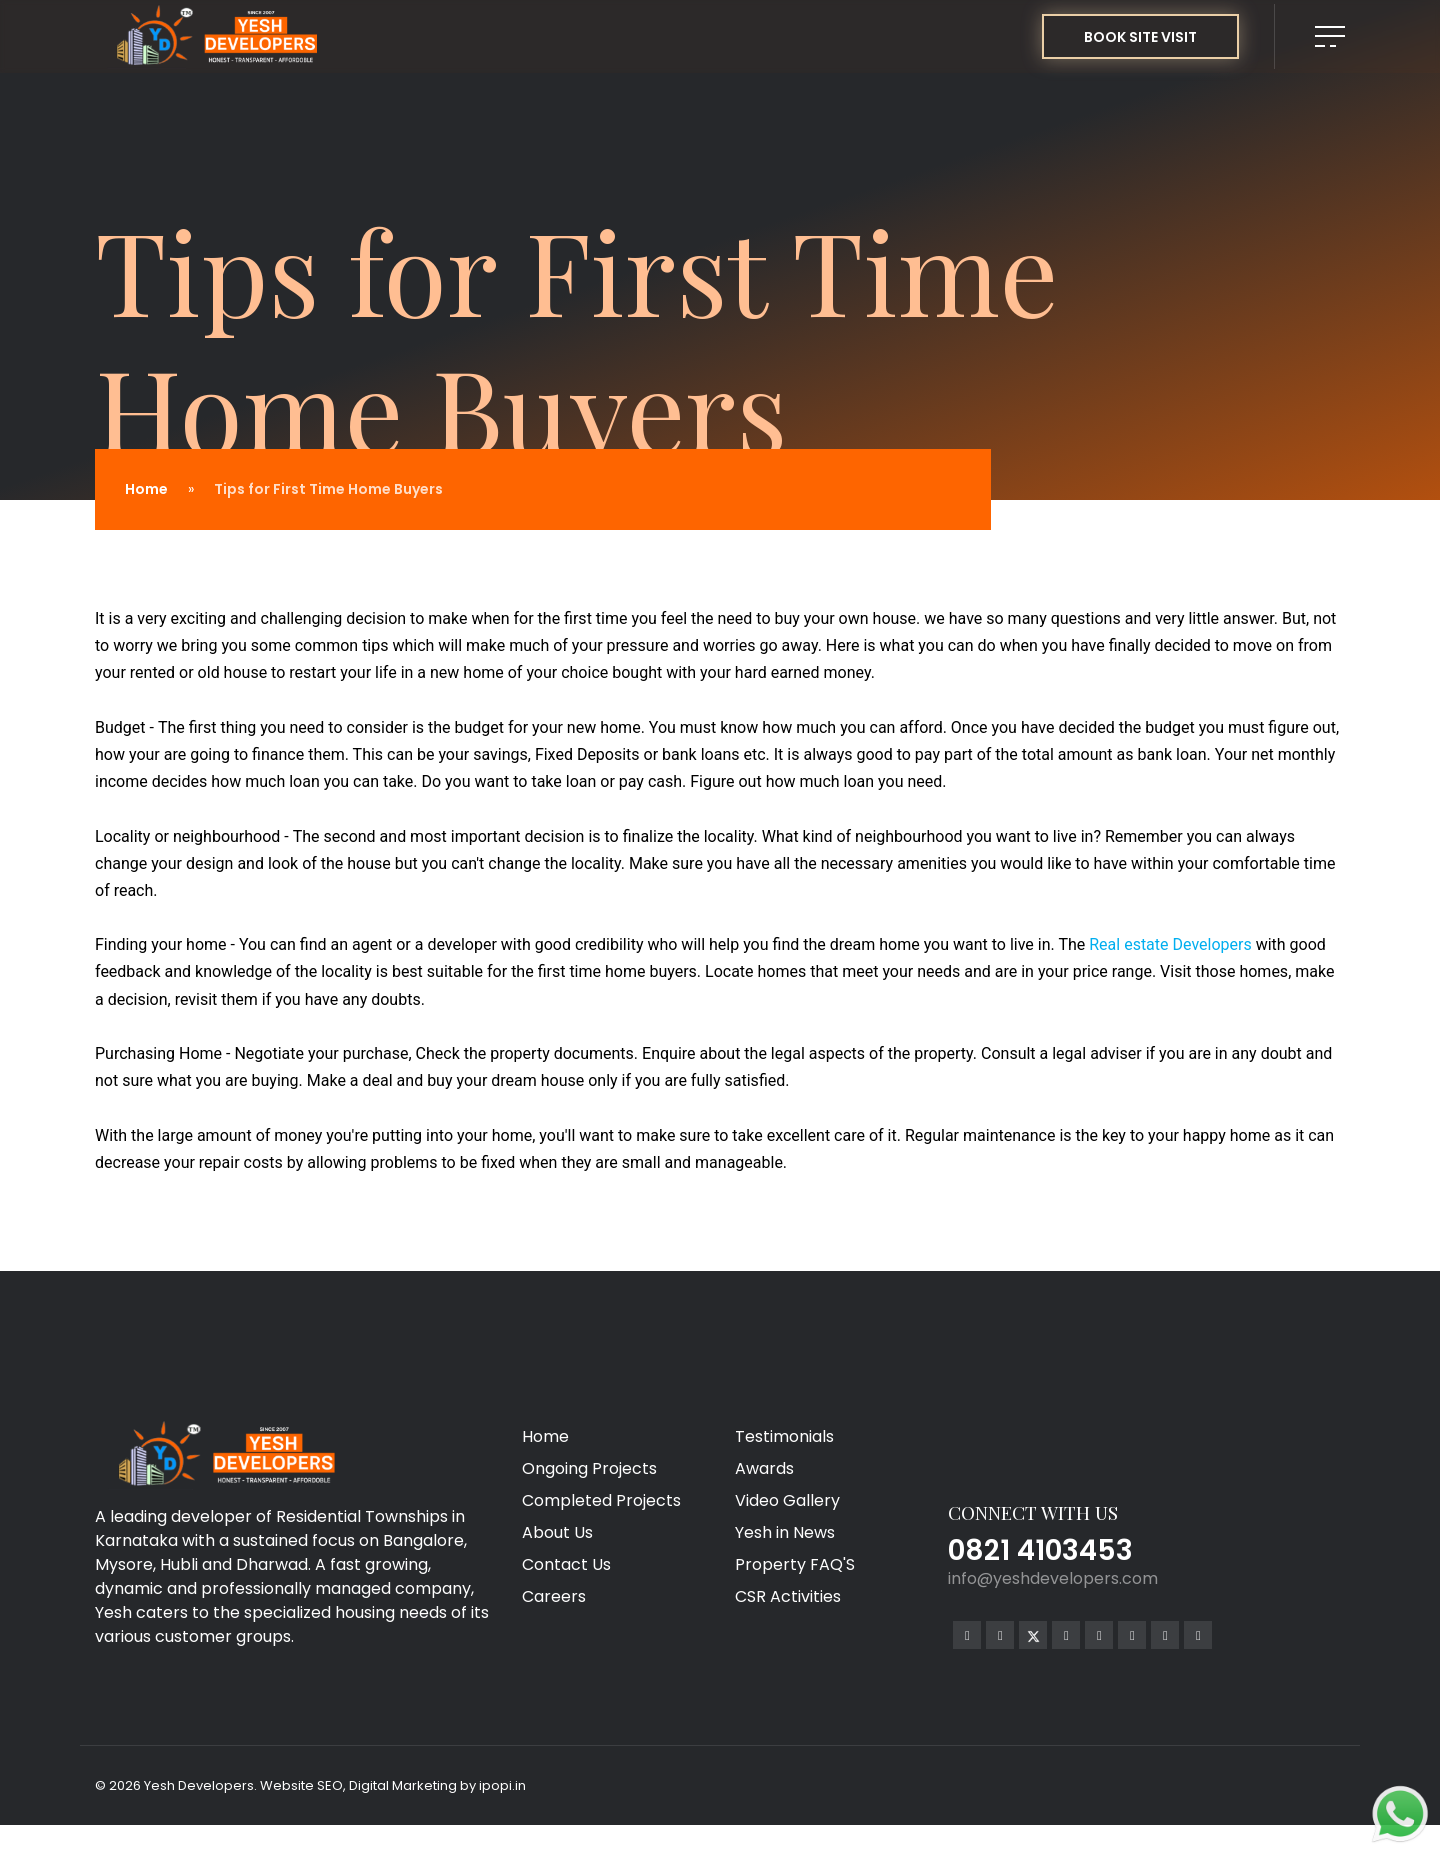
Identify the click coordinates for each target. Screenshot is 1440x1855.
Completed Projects (601, 1500)
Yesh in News (785, 1532)
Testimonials (784, 1436)
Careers (554, 1596)
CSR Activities (788, 1596)
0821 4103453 (1040, 1550)
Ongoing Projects (589, 1468)
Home (146, 489)
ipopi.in (502, 1785)
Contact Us (566, 1564)
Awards (764, 1468)
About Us (557, 1532)
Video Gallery (787, 1500)
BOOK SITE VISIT (1140, 37)
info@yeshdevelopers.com (1053, 1578)
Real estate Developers (1170, 944)
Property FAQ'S (795, 1564)
